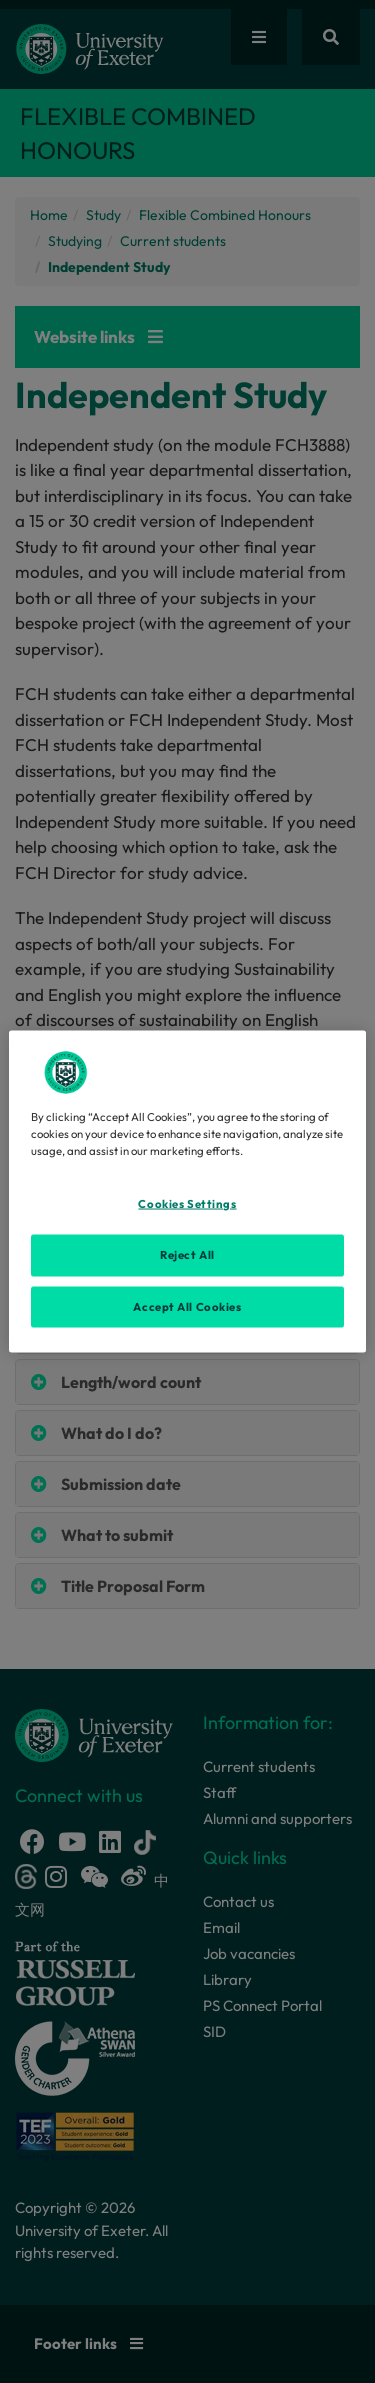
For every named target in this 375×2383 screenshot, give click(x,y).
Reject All (187, 1254)
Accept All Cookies (187, 1306)
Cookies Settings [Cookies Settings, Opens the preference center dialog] (187, 1203)
